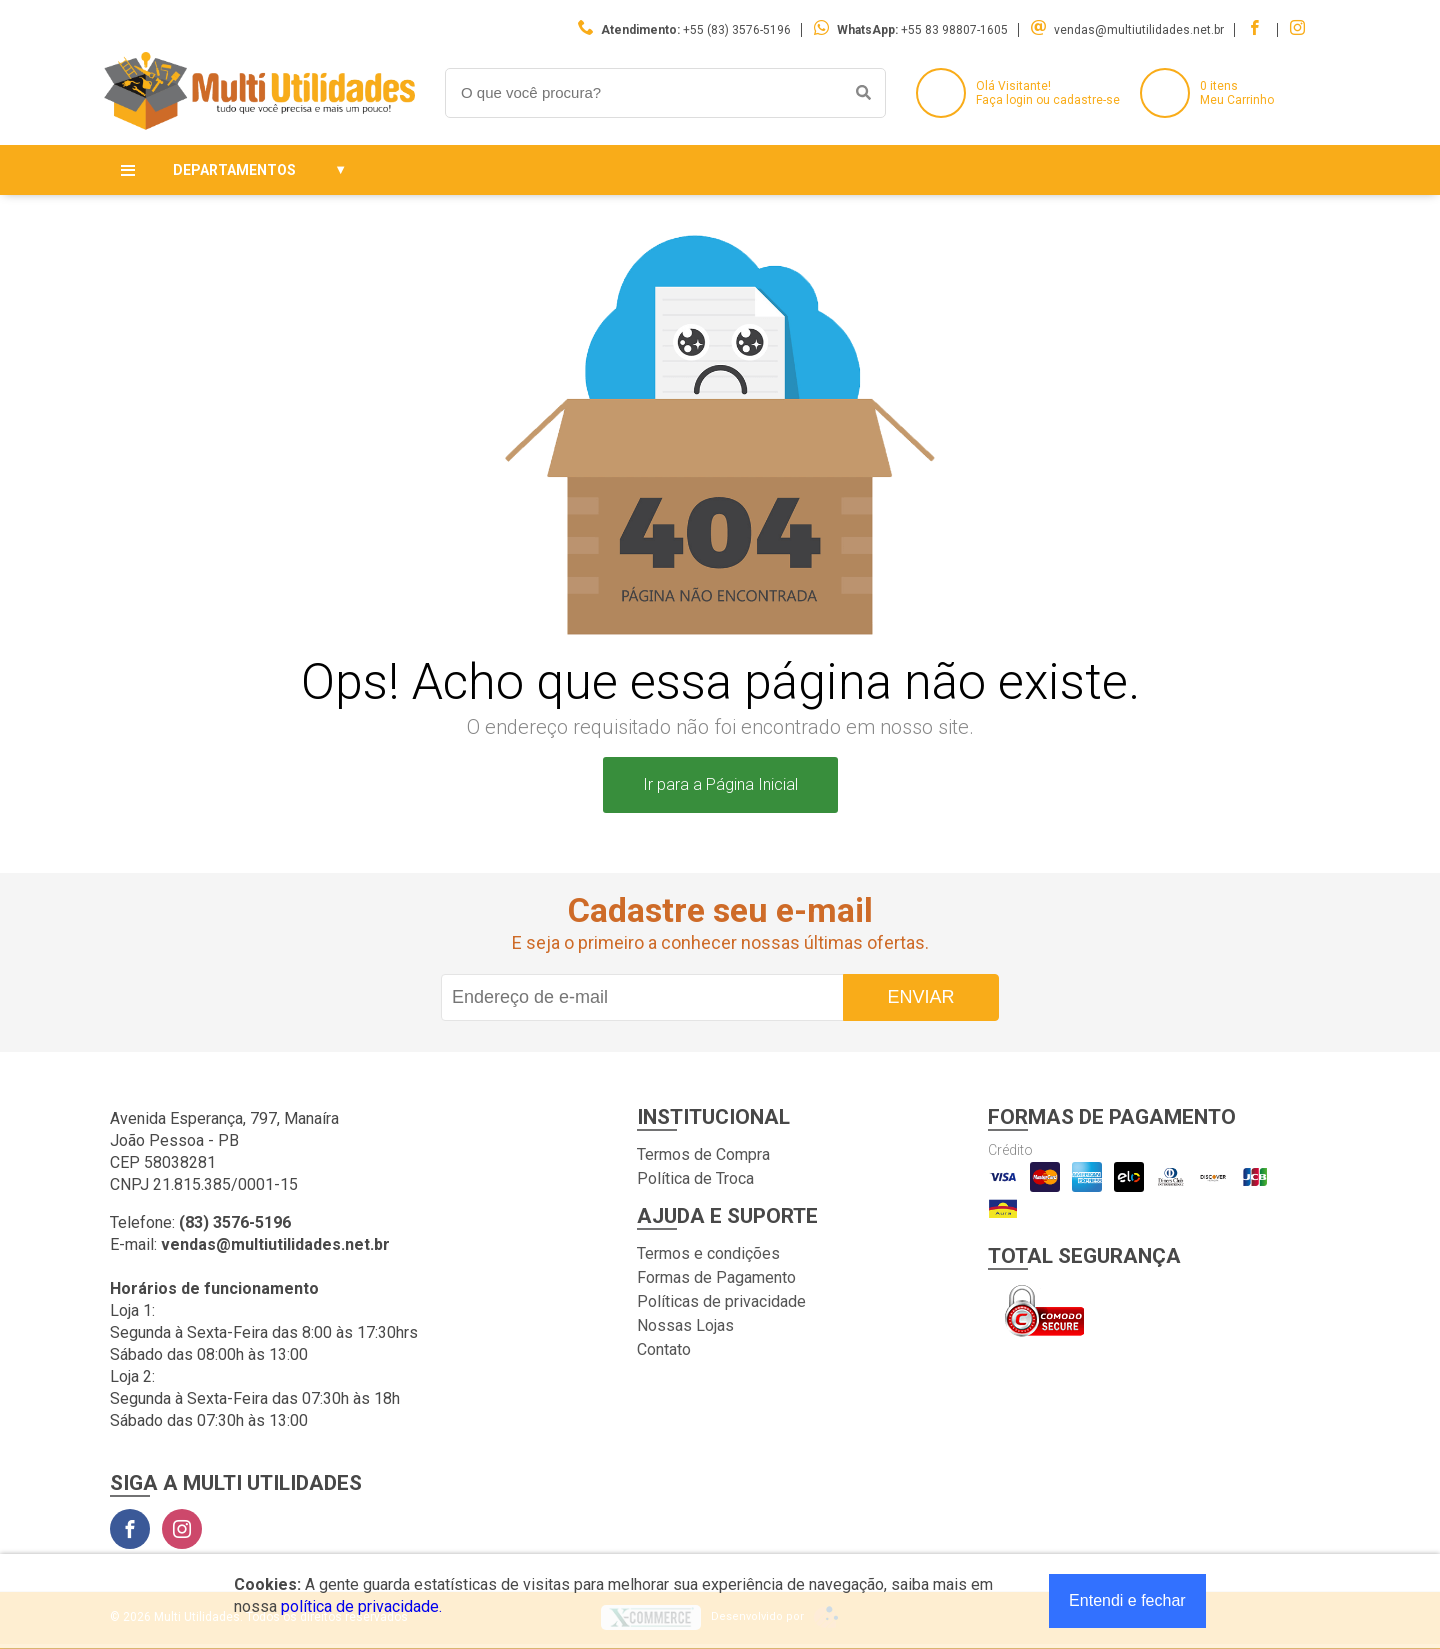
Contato (664, 1349)
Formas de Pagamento (716, 1277)
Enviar (920, 997)
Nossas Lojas (685, 1325)
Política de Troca (695, 1178)
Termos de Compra (703, 1154)
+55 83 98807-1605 (954, 30)
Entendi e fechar (1127, 1600)
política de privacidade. (361, 1606)
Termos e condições (708, 1253)
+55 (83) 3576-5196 (737, 30)
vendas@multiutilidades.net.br (1139, 30)
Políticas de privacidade (721, 1301)
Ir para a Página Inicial (720, 784)
